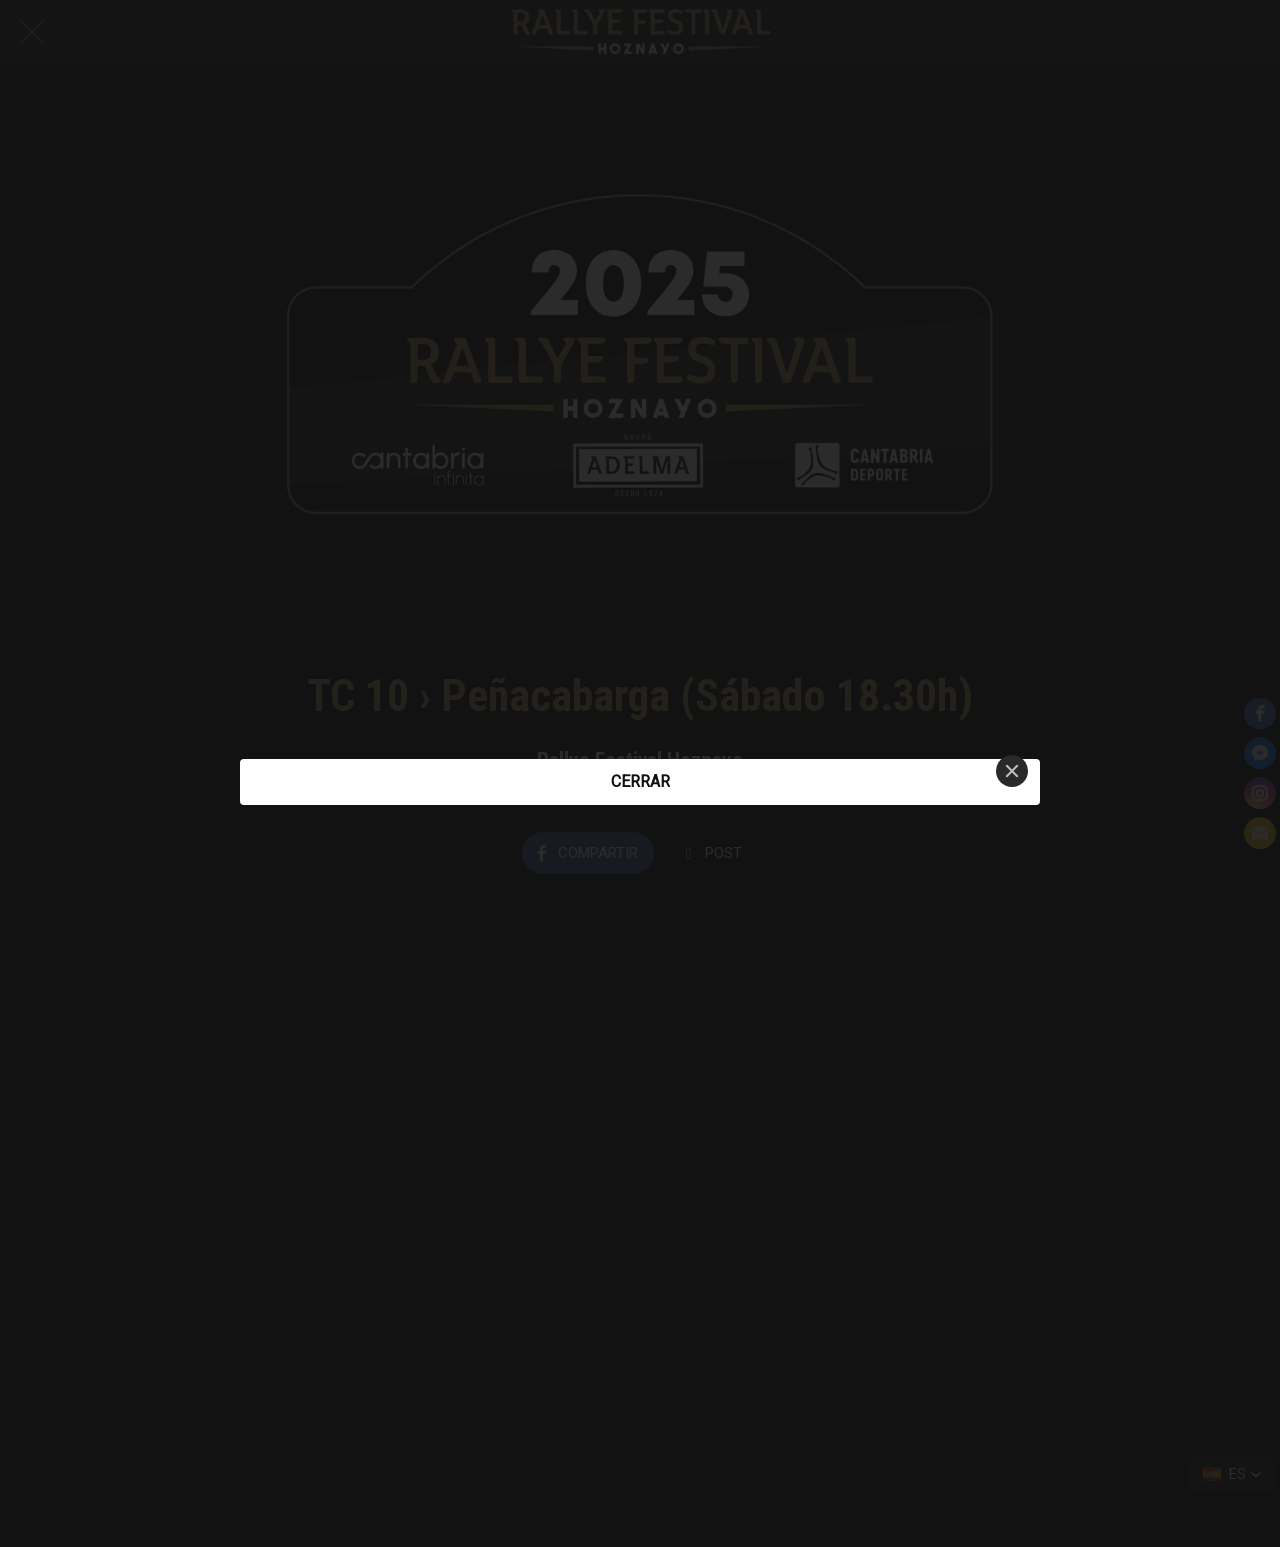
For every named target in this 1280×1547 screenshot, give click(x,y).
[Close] (1012, 771)
